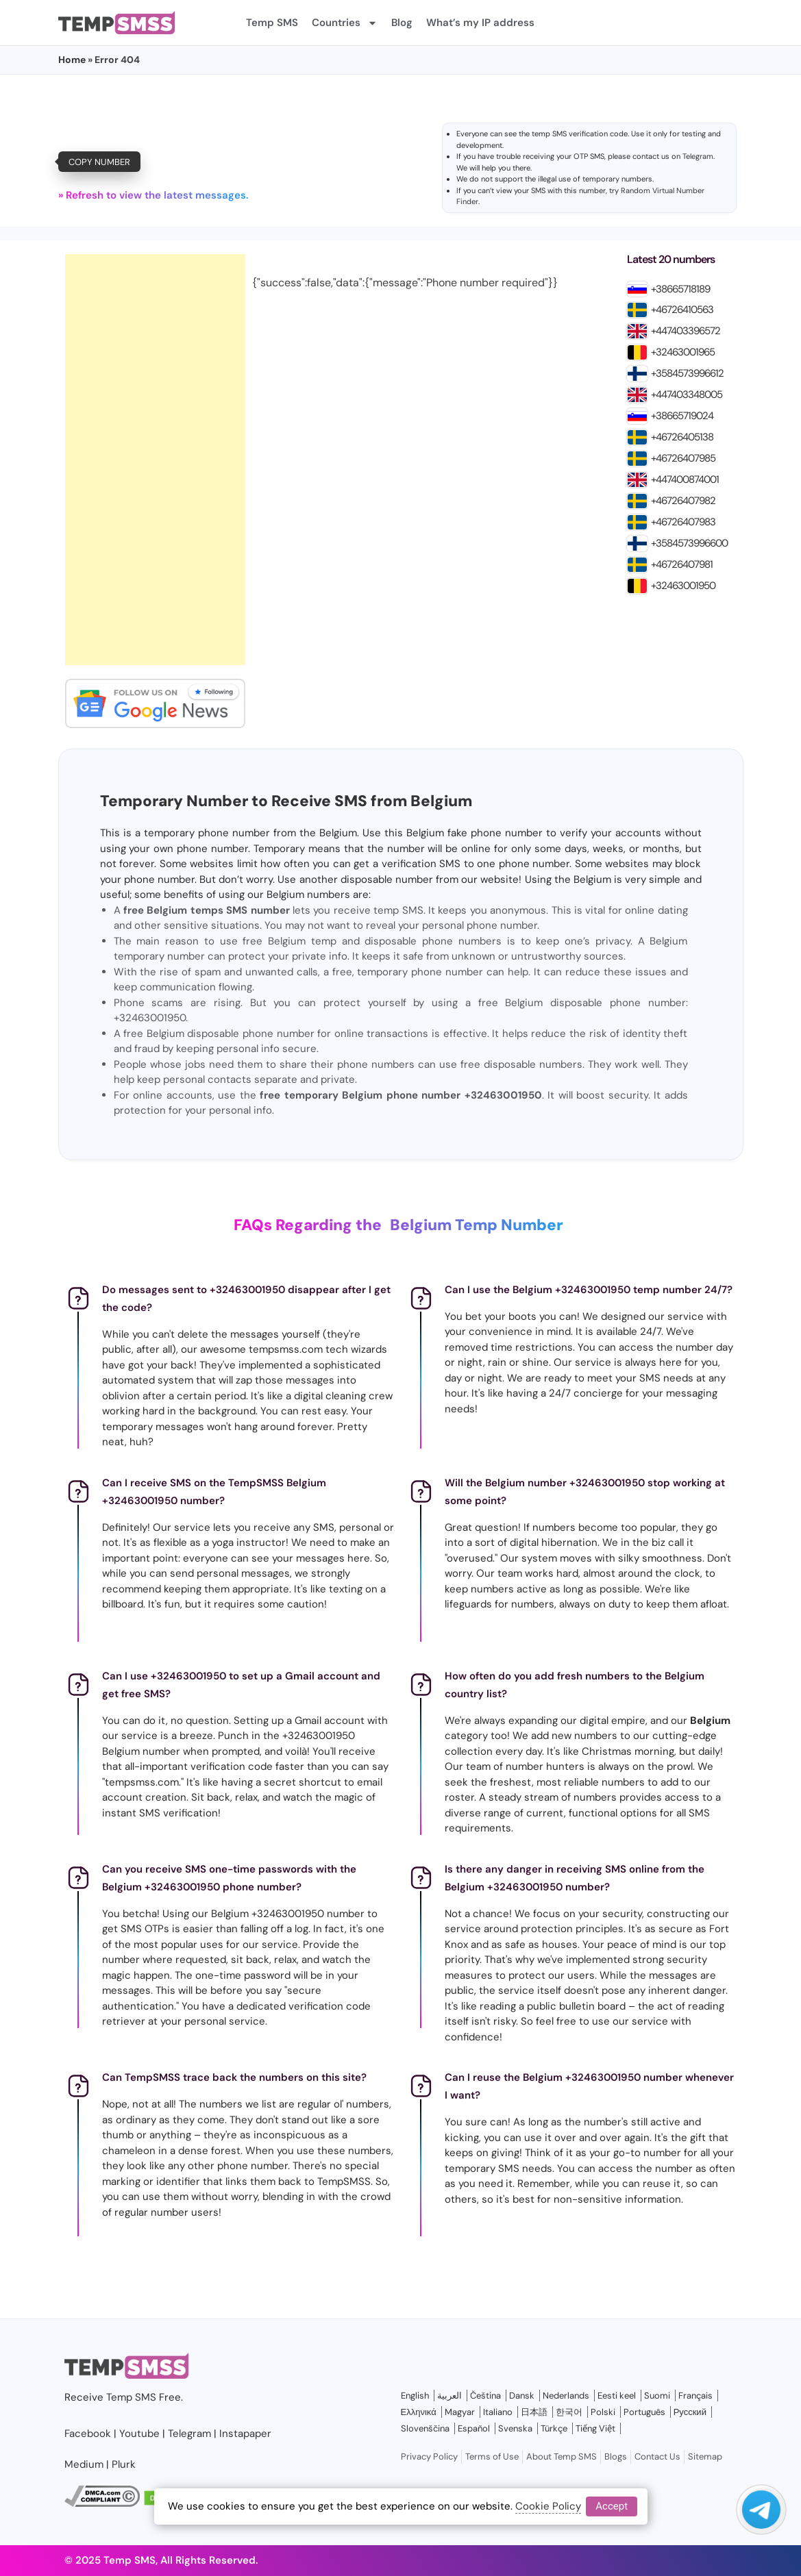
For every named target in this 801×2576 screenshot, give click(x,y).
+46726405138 (682, 437)
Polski (603, 2412)
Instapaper (245, 2433)
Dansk (521, 2395)
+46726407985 (683, 458)
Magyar (460, 2412)
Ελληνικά (418, 2412)
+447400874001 (685, 479)
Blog (401, 22)
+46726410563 (682, 309)
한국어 (569, 2412)
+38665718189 (680, 289)
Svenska (515, 2428)
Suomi (657, 2395)
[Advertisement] (155, 459)
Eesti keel (616, 2395)
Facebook (87, 2433)
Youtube (139, 2433)
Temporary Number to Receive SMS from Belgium (286, 801)
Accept (611, 2506)
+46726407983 (683, 522)
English (415, 2395)
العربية (449, 2395)
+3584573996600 (689, 543)
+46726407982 (683, 501)
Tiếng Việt (595, 2428)
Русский (690, 2412)
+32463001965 (683, 352)
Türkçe (554, 2428)
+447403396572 (685, 331)
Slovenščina (425, 2428)
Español (474, 2428)
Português (644, 2412)
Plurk (124, 2464)
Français (695, 2395)
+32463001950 (683, 585)
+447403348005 (686, 394)
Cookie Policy (548, 2506)
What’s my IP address (480, 22)
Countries (345, 23)
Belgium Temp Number (476, 1225)
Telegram (697, 156)
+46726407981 (682, 564)
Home (72, 59)
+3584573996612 (687, 373)
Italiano (498, 2412)
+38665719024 (682, 416)
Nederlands (566, 2395)
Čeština (485, 2395)
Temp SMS (272, 22)
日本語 (534, 2412)
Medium (83, 2464)
